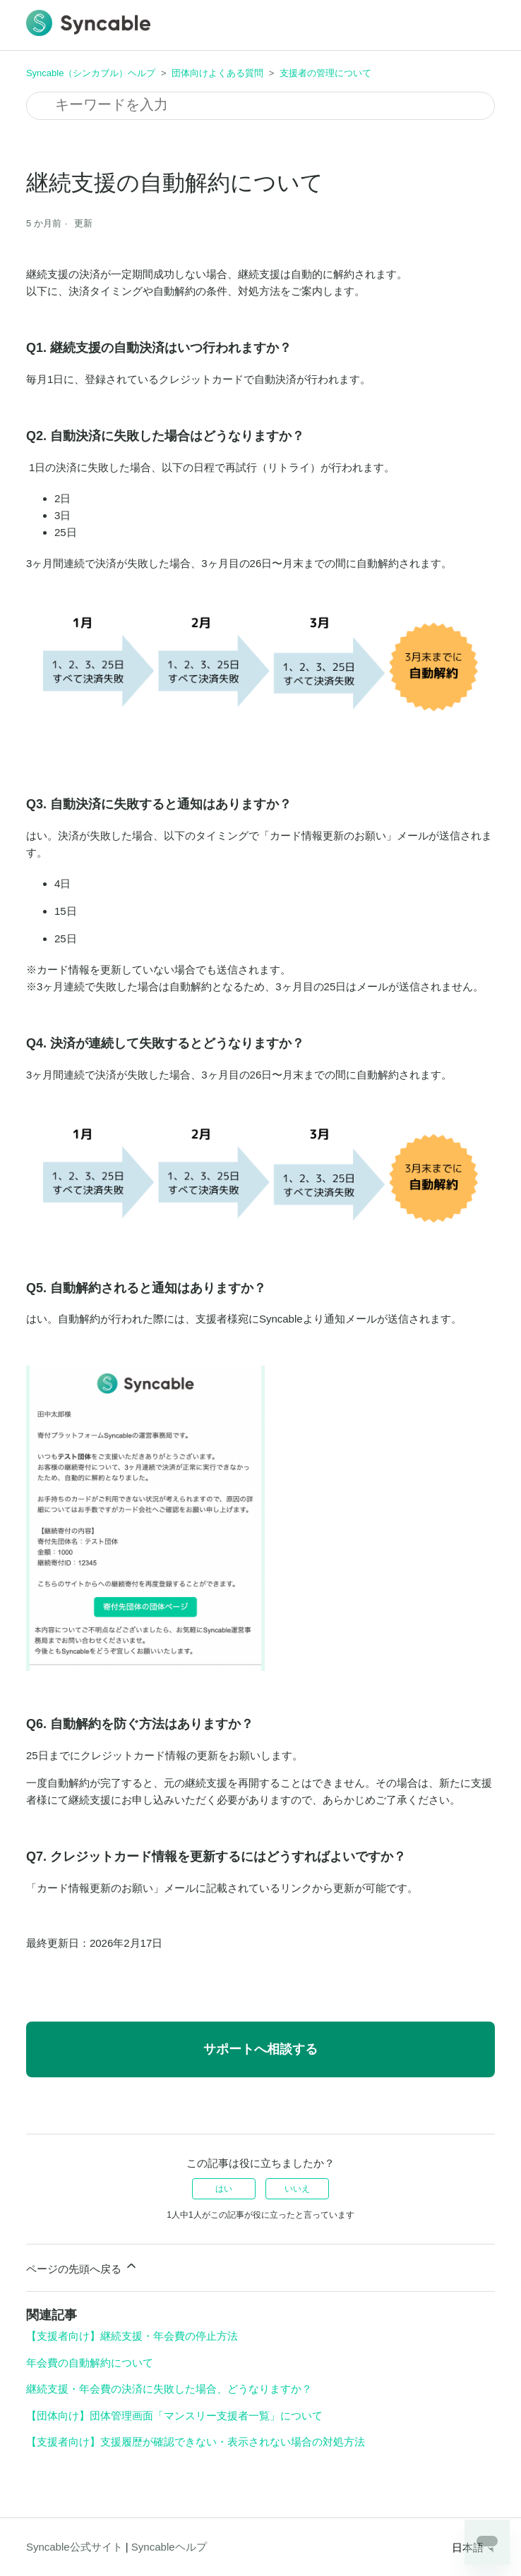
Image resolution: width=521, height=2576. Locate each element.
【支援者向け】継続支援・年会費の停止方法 (132, 2336)
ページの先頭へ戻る (82, 2267)
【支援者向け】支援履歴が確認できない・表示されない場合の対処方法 (195, 2442)
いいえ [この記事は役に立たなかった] (297, 2189)
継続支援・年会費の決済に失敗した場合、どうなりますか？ (169, 2389)
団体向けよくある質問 (217, 73)
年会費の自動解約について (89, 2363)
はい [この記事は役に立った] (223, 2189)
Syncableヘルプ (169, 2547)
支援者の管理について (325, 73)
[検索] (260, 106)
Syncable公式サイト (74, 2547)
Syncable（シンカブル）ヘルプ (90, 73)
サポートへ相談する (260, 2049)
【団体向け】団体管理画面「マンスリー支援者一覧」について (174, 2416)
